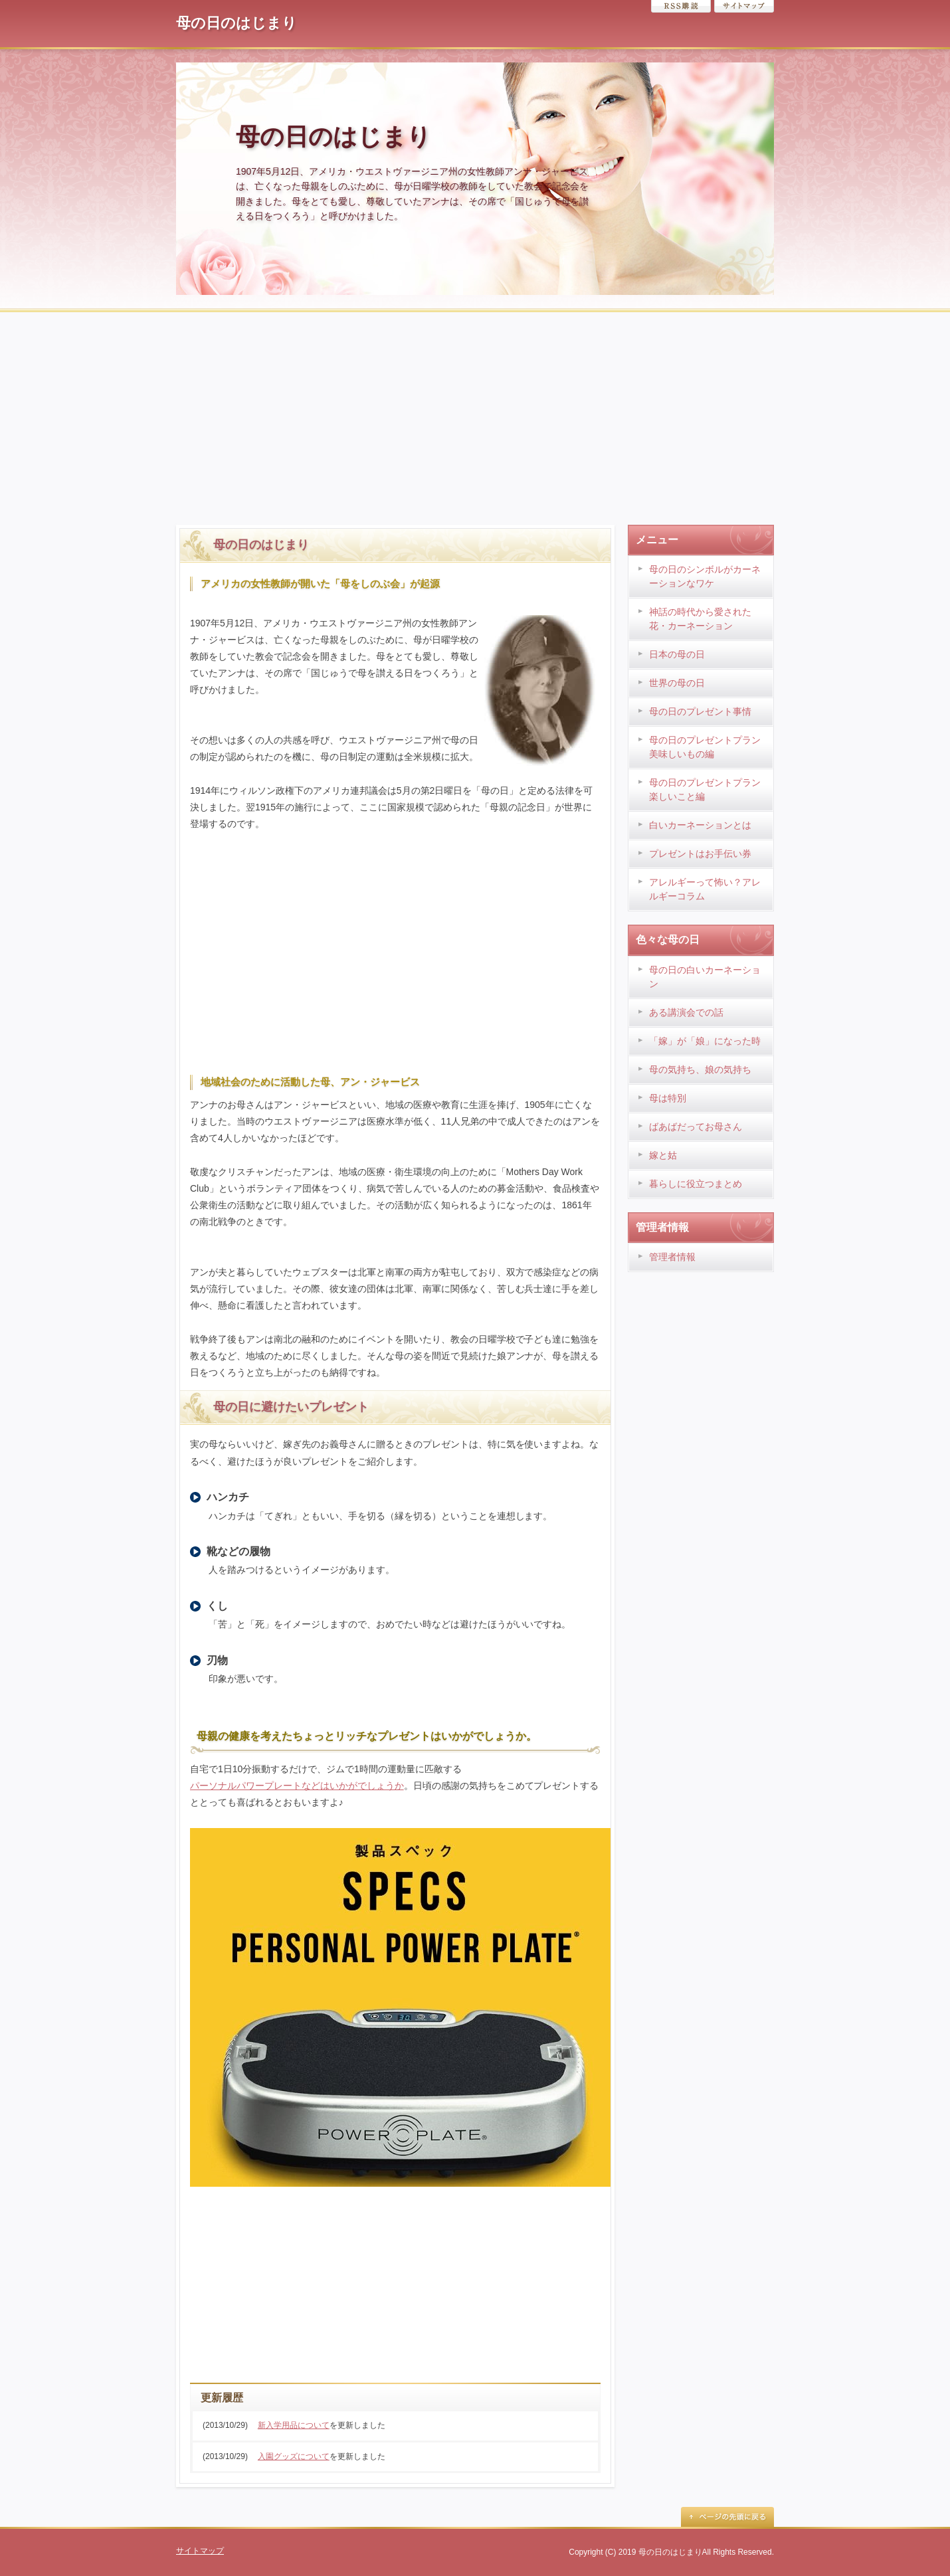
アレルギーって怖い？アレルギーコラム (705, 889)
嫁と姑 (663, 1155)
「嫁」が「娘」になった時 (705, 1041)
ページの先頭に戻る (727, 2517)
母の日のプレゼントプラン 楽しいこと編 (705, 789)
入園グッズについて (294, 2456)
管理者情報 (672, 1256)
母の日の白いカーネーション (705, 977)
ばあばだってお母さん (695, 1126)
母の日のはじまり (236, 23)
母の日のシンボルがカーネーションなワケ (705, 576)
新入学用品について (294, 2425)
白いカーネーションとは (700, 825)
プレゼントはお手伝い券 (700, 853)
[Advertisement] (475, 412)
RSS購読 (681, 6)
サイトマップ (744, 6)
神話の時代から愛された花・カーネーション (700, 618)
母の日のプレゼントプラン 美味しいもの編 (705, 747)
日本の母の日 (677, 654)
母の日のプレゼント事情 (700, 711)
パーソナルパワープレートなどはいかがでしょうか (297, 1785)
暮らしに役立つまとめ (695, 1183)
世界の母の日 (677, 683)
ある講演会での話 (686, 1012)
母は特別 (667, 1098)
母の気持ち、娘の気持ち (700, 1069)
